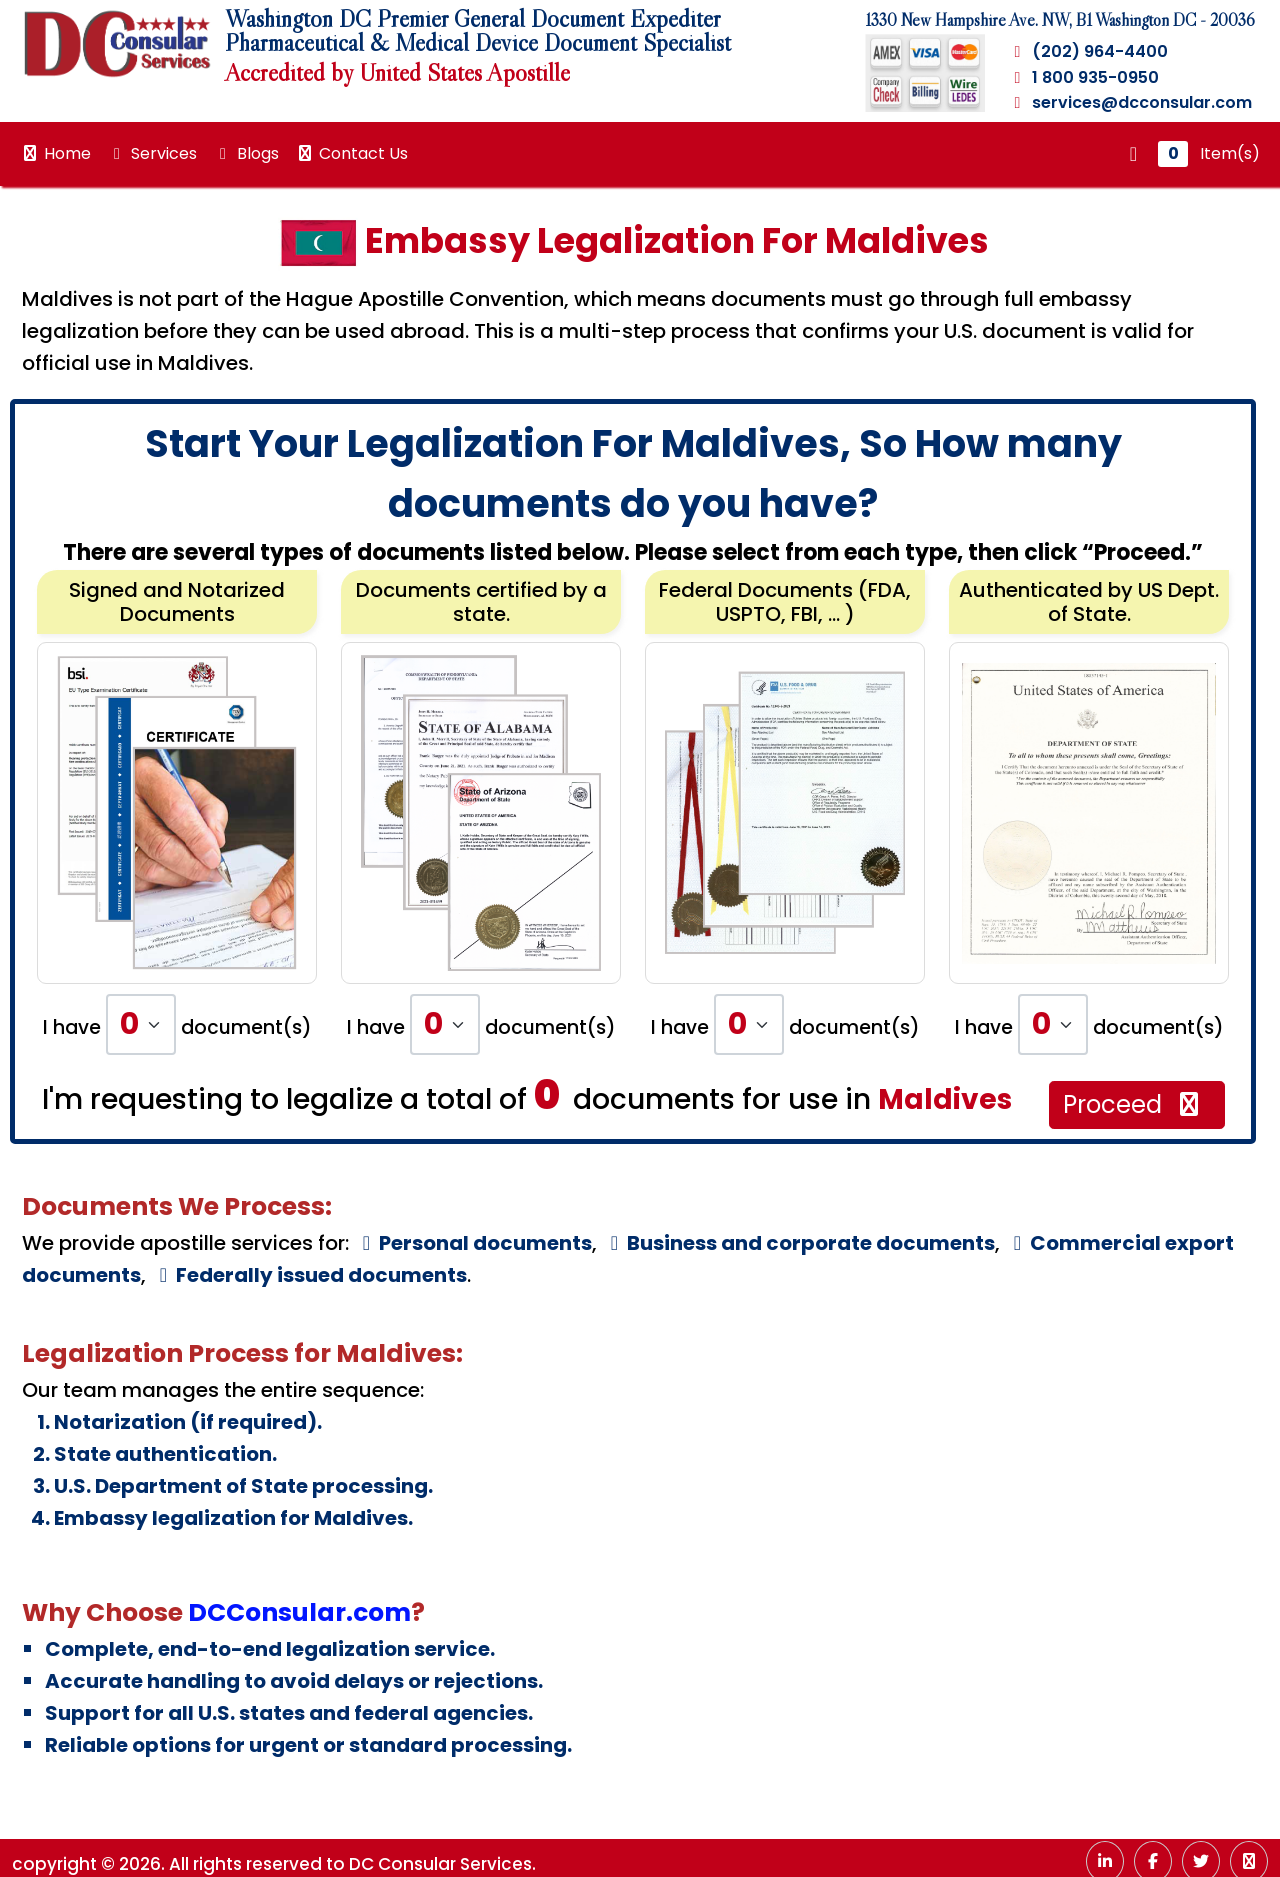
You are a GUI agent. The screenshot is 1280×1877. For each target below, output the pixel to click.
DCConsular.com (299, 1612)
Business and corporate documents (798, 1243)
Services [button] (152, 153)
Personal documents (473, 1243)
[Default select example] (141, 1024)
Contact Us (351, 153)
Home (55, 153)
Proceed (1133, 1104)
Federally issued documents (309, 1275)
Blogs (246, 153)
